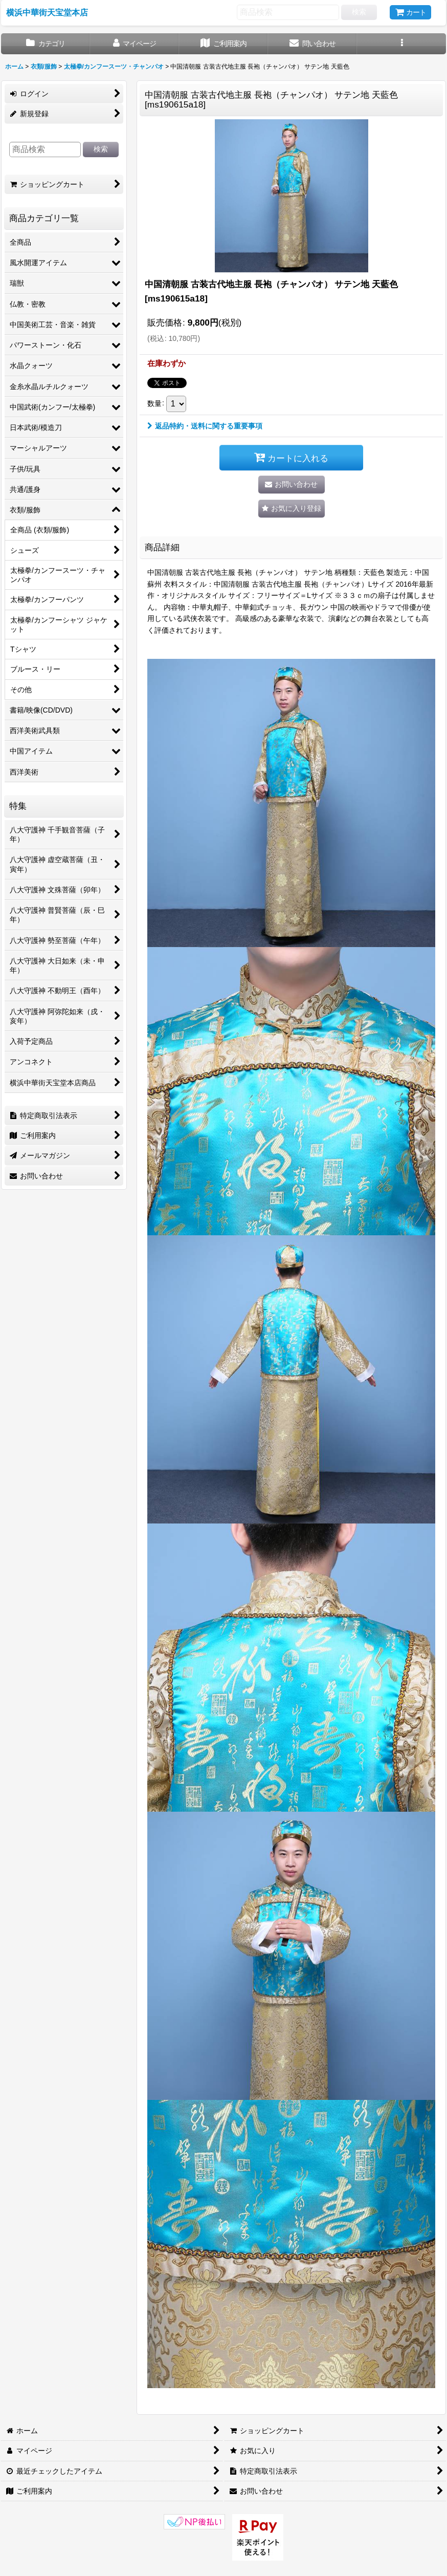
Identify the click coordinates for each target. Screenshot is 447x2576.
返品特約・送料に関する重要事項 (204, 426)
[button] (401, 43)
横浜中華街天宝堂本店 (47, 12)
